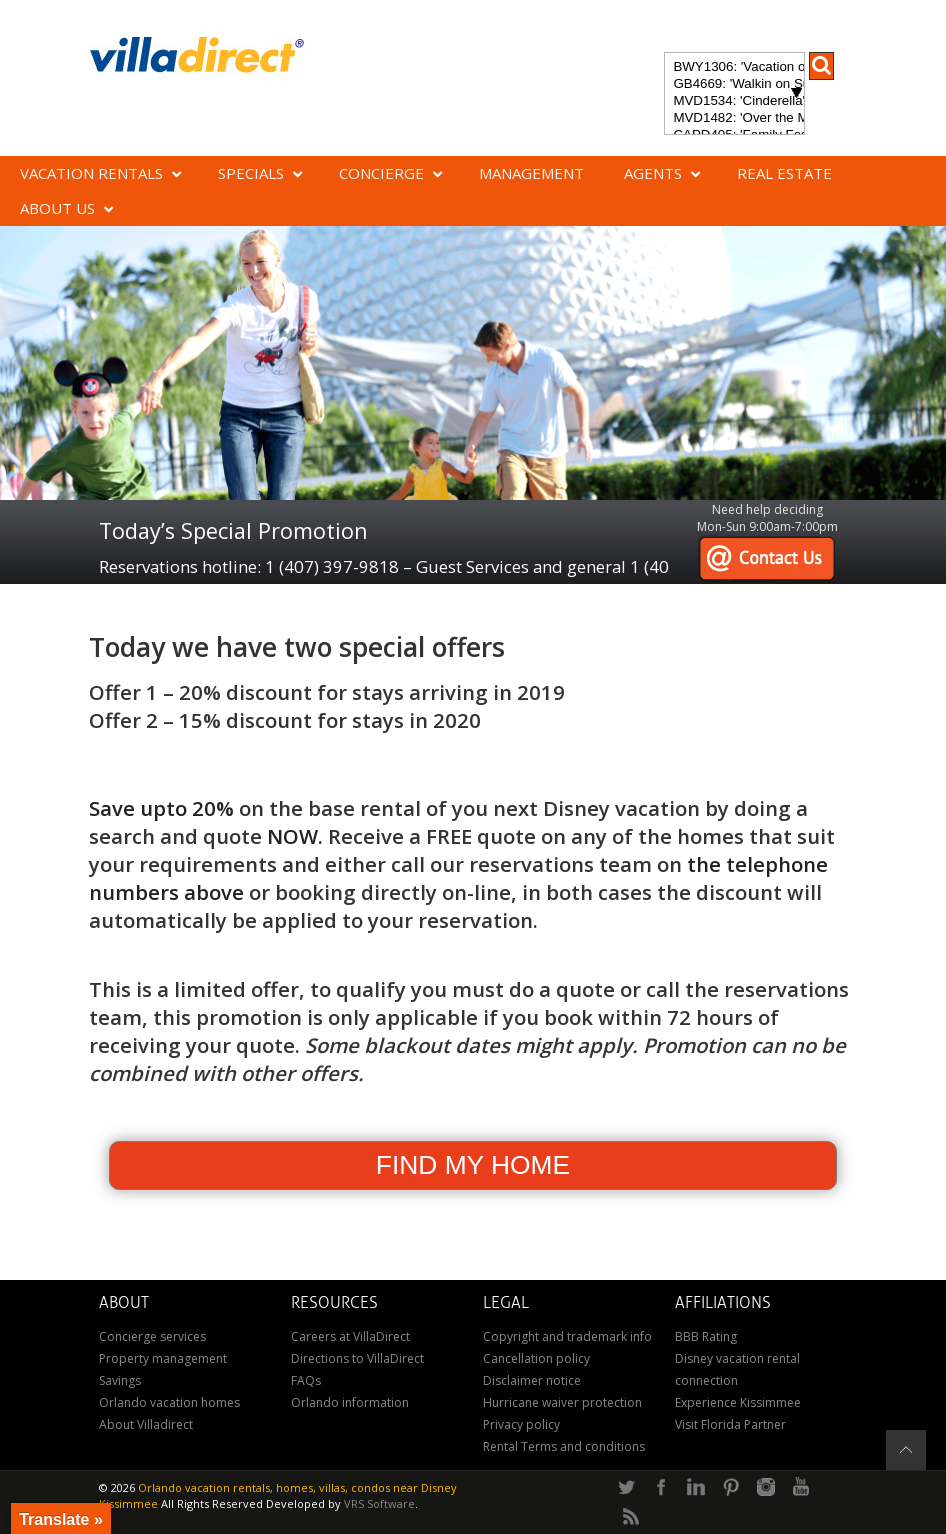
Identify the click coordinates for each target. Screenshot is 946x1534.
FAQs (306, 1380)
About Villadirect (146, 1424)
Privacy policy (521, 1424)
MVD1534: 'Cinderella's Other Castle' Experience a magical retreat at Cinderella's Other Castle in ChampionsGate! (734, 101)
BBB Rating (706, 1336)
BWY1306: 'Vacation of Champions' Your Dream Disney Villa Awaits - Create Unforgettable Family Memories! (734, 67)
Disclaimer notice (532, 1380)
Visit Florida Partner (730, 1424)
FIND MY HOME (473, 1165)
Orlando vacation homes (169, 1402)
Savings (120, 1380)
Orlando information (350, 1402)
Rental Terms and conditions (564, 1446)
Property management (163, 1358)
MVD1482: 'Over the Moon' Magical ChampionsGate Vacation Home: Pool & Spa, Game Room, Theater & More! (734, 118)
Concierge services (152, 1336)
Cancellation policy (536, 1358)
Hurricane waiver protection (562, 1402)
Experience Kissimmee (738, 1402)
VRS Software (379, 1503)
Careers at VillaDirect (350, 1336)
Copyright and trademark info (567, 1336)
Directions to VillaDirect (357, 1358)
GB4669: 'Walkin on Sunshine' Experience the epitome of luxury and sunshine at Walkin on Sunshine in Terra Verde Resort (734, 84)
